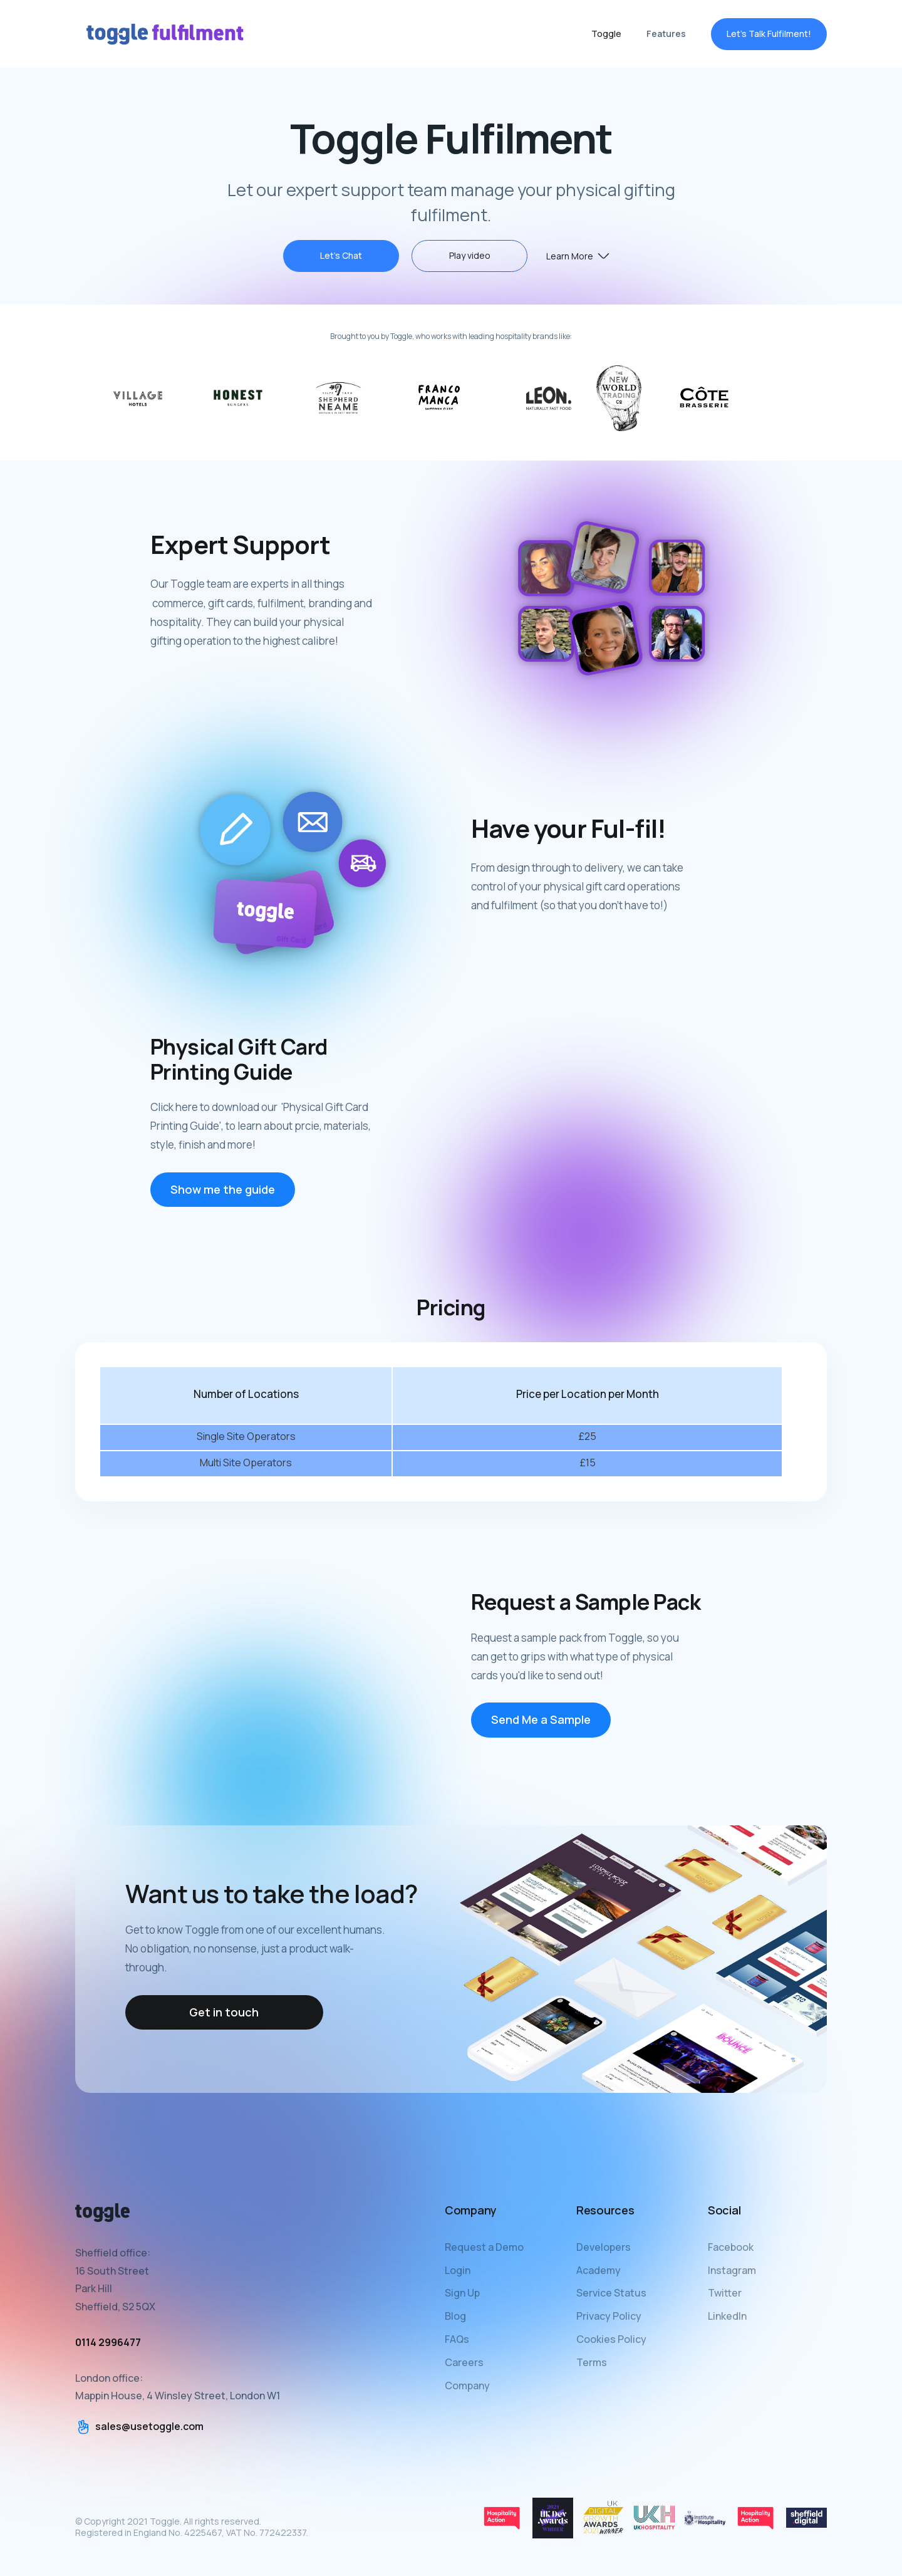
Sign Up (462, 2293)
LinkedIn (727, 2316)
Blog (455, 2316)
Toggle (606, 33)
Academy (598, 2270)
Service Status (611, 2293)
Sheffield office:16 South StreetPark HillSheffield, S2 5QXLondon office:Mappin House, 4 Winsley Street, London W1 (177, 2324)
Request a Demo (484, 2247)
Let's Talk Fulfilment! (769, 33)
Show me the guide (222, 1201)
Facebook (731, 2247)
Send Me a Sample (541, 1731)
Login (457, 2270)
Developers (603, 2247)
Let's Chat (341, 255)
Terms (591, 2362)
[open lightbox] (469, 256)
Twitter (725, 2293)
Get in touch (224, 2012)
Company (467, 2385)
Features (666, 33)
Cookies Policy (611, 2339)
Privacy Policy (608, 2316)
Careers (464, 2362)
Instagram (732, 2270)
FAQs (457, 2339)
